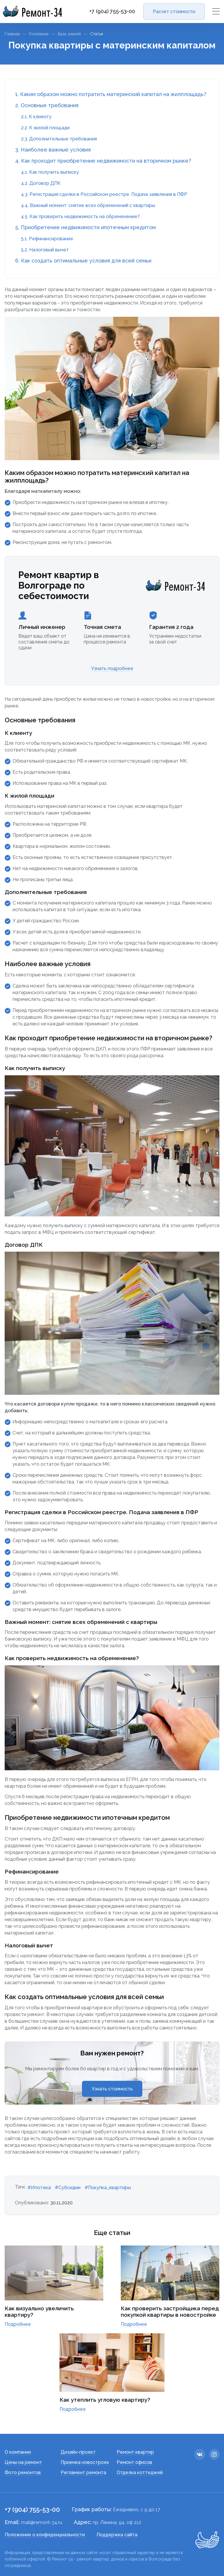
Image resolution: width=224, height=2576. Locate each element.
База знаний (69, 34)
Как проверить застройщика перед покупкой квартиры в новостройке (170, 2311)
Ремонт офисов (134, 2462)
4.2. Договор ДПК (41, 183)
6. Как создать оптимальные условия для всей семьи (83, 261)
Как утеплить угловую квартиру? (105, 2400)
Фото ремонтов (23, 2472)
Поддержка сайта (117, 2534)
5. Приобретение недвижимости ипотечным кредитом (85, 227)
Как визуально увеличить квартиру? (39, 2311)
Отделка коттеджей (140, 2472)
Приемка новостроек (85, 2462)
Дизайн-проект (78, 2452)
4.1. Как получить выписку (50, 172)
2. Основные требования (46, 105)
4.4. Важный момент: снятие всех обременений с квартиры (88, 205)
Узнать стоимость (112, 2089)
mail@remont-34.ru (41, 2522)
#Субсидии (67, 2187)
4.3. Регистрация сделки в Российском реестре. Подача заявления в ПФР (104, 194)
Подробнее (18, 2324)
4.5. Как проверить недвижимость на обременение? (80, 216)
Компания (38, 34)
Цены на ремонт (23, 2462)
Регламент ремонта (83, 2472)
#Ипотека (39, 2187)
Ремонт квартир (135, 2452)
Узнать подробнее (112, 668)
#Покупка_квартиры (108, 2187)
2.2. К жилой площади (45, 128)
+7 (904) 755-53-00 (112, 11)
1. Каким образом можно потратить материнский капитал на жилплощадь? (110, 94)
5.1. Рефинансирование (47, 238)
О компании (18, 2452)
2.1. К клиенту (36, 116)
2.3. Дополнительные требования (59, 139)
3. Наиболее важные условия (53, 150)
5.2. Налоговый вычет (45, 250)
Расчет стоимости (174, 11)
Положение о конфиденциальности (45, 2534)
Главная (12, 34)
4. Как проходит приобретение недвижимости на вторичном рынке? (103, 161)
